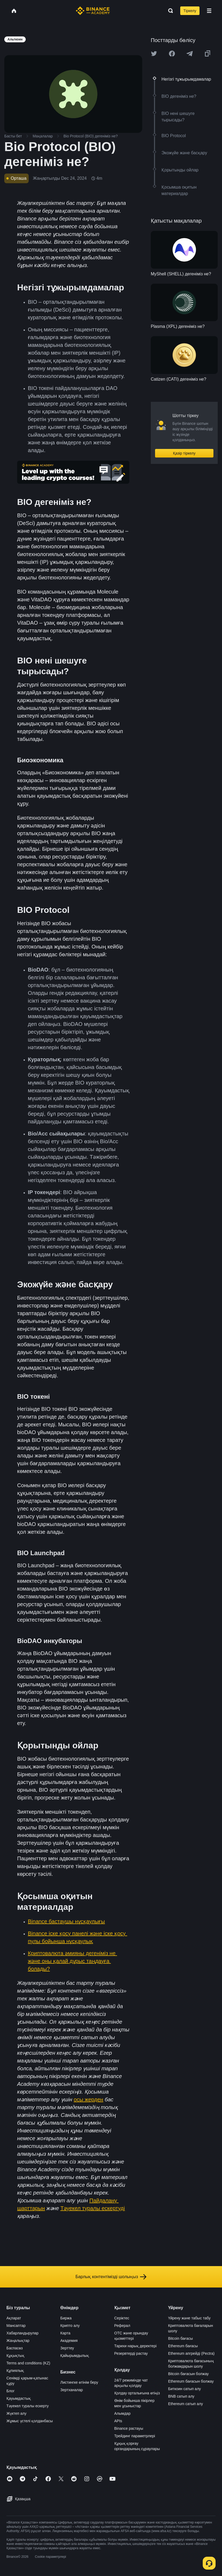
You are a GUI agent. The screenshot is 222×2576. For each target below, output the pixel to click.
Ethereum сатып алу (185, 2404)
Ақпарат (13, 2318)
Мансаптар (16, 2325)
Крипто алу (70, 2325)
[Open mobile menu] (209, 11)
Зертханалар (71, 2390)
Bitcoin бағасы (180, 2338)
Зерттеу (67, 2348)
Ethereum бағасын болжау (191, 2381)
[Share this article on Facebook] (172, 53)
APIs (118, 2421)
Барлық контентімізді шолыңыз (111, 2276)
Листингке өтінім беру (79, 2382)
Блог (10, 2391)
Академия (69, 2340)
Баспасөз (14, 2348)
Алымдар (122, 2413)
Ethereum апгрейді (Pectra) (191, 2353)
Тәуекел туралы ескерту (27, 2406)
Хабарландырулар (22, 2333)
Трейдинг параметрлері (134, 2436)
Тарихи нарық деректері (135, 2346)
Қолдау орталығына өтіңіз (137, 2393)
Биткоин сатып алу (184, 2389)
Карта (65, 2333)
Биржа (66, 2318)
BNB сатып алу (181, 2396)
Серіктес (121, 2318)
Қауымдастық (18, 2398)
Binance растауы (128, 2428)
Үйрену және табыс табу (189, 2318)
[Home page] (93, 10)
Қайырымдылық (74, 2355)
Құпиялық (15, 2370)
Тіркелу (189, 11)
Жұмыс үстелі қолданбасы (29, 2421)
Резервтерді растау (131, 2353)
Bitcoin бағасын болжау (188, 2374)
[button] (209, 11)
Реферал (122, 2325)
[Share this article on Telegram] (189, 53)
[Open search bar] (169, 11)
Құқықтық (15, 2355)
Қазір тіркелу (184, 453)
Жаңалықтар (17, 2340)
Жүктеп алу (16, 2413)
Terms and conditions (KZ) (28, 2363)
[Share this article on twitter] (154, 53)
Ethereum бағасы (183, 2346)
